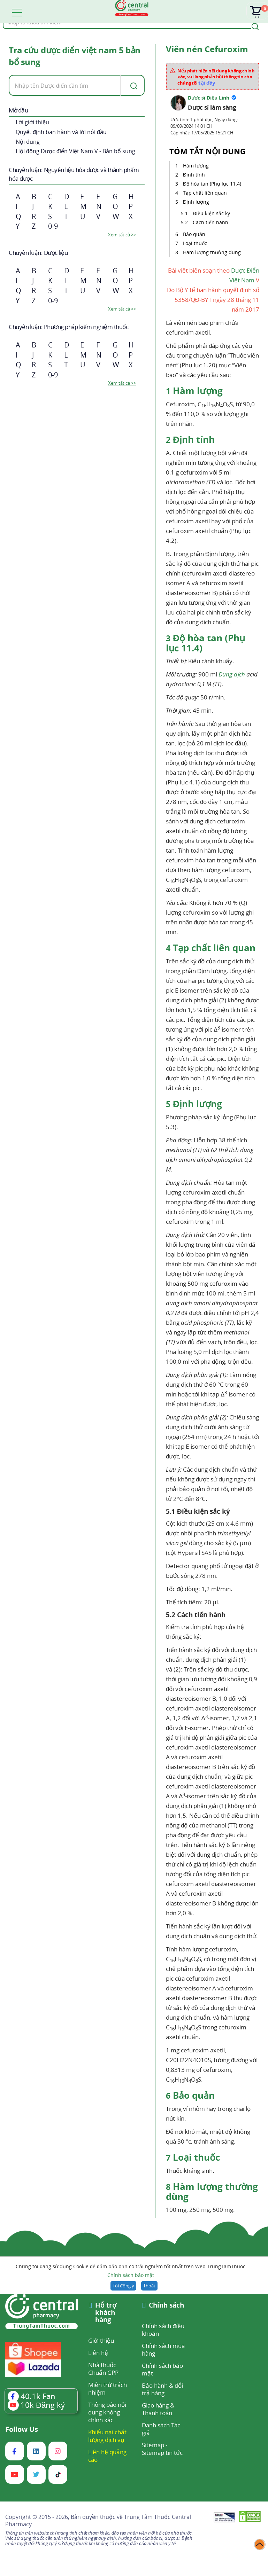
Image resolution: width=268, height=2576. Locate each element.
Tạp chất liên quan (205, 192)
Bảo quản (195, 234)
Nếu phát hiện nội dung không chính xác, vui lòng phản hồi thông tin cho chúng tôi (215, 77)
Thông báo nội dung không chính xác (107, 2412)
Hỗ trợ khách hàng (105, 2313)
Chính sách (166, 2306)
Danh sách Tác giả (161, 2429)
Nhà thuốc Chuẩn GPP (103, 2369)
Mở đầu (18, 110)
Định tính (194, 174)
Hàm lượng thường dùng (212, 252)
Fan (31, 2396)
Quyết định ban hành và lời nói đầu (61, 132)
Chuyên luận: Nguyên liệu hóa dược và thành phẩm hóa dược (74, 174)
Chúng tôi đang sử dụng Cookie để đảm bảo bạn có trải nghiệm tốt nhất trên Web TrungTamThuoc (130, 2271)
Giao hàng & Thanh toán (158, 2409)
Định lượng (196, 201)
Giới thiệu (101, 2340)
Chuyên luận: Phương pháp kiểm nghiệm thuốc (68, 327)
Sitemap (153, 2445)
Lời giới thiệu (32, 122)
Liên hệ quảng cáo (107, 2456)
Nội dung (28, 142)
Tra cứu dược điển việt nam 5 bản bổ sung (74, 56)
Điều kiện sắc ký (211, 213)
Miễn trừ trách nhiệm (107, 2388)
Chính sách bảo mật (130, 2275)
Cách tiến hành (210, 222)
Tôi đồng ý (123, 2286)
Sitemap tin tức (162, 2453)
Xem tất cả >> (122, 235)
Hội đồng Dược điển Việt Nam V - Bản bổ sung (75, 151)
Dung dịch (232, 674)
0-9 (53, 226)
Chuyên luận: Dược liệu (38, 253)
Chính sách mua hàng (163, 2349)
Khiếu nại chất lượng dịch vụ (107, 2436)
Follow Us (21, 2429)
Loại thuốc (195, 243)
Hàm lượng (196, 165)
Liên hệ (98, 2353)
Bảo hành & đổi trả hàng (162, 2389)
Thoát (149, 2286)
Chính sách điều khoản (163, 2330)
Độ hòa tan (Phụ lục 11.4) (213, 183)
